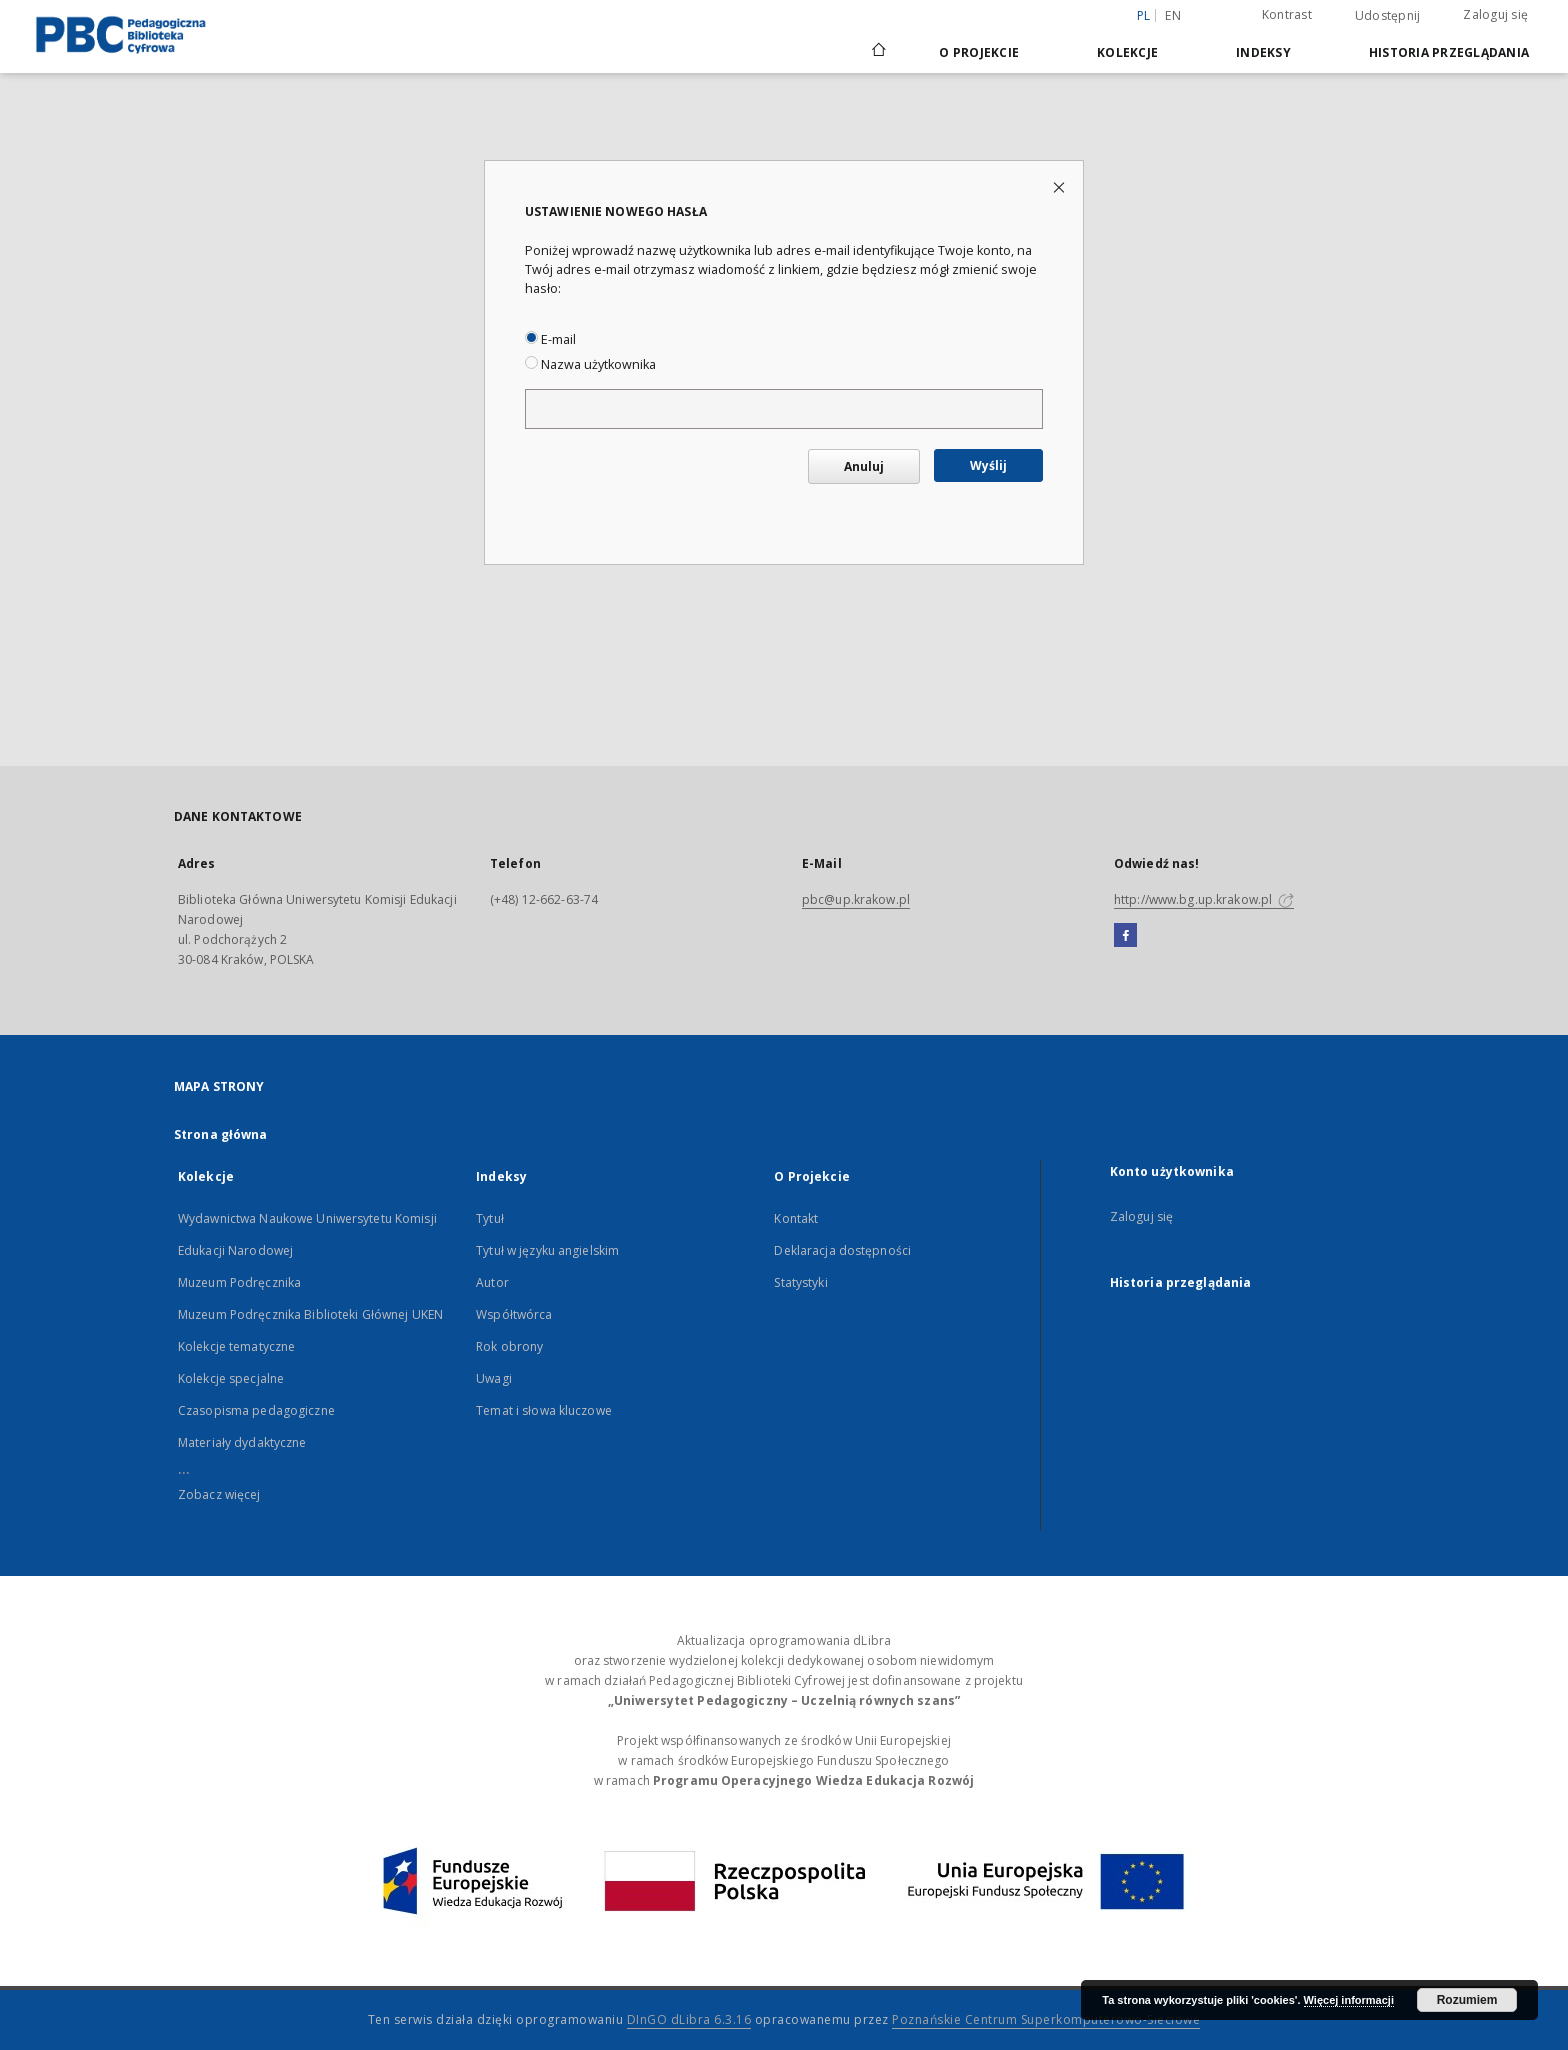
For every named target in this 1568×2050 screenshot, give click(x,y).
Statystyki (800, 1282)
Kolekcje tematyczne (236, 1346)
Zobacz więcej (219, 1494)
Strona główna (221, 1134)
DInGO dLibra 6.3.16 (689, 2019)
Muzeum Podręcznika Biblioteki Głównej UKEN (310, 1314)
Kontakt (796, 1218)
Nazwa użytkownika (590, 364)
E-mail (550, 339)
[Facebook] (1125, 936)
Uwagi (494, 1378)
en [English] (1173, 15)
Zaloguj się (1495, 14)
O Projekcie (979, 52)
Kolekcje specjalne (231, 1378)
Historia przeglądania (1449, 52)
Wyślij (988, 465)
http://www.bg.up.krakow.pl (1204, 899)
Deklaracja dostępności (842, 1250)
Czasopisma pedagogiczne (256, 1410)
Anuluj (864, 466)
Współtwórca (514, 1314)
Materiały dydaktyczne (242, 1442)
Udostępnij (1388, 16)
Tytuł (490, 1218)
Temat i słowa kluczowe (544, 1410)
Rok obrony (509, 1346)
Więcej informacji (1349, 2000)
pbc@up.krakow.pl (856, 899)
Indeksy (1263, 52)
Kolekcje (1127, 52)
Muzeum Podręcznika (239, 1282)
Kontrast (1287, 14)
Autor (492, 1282)
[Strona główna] (877, 52)
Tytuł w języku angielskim (547, 1250)
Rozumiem (1467, 2000)
